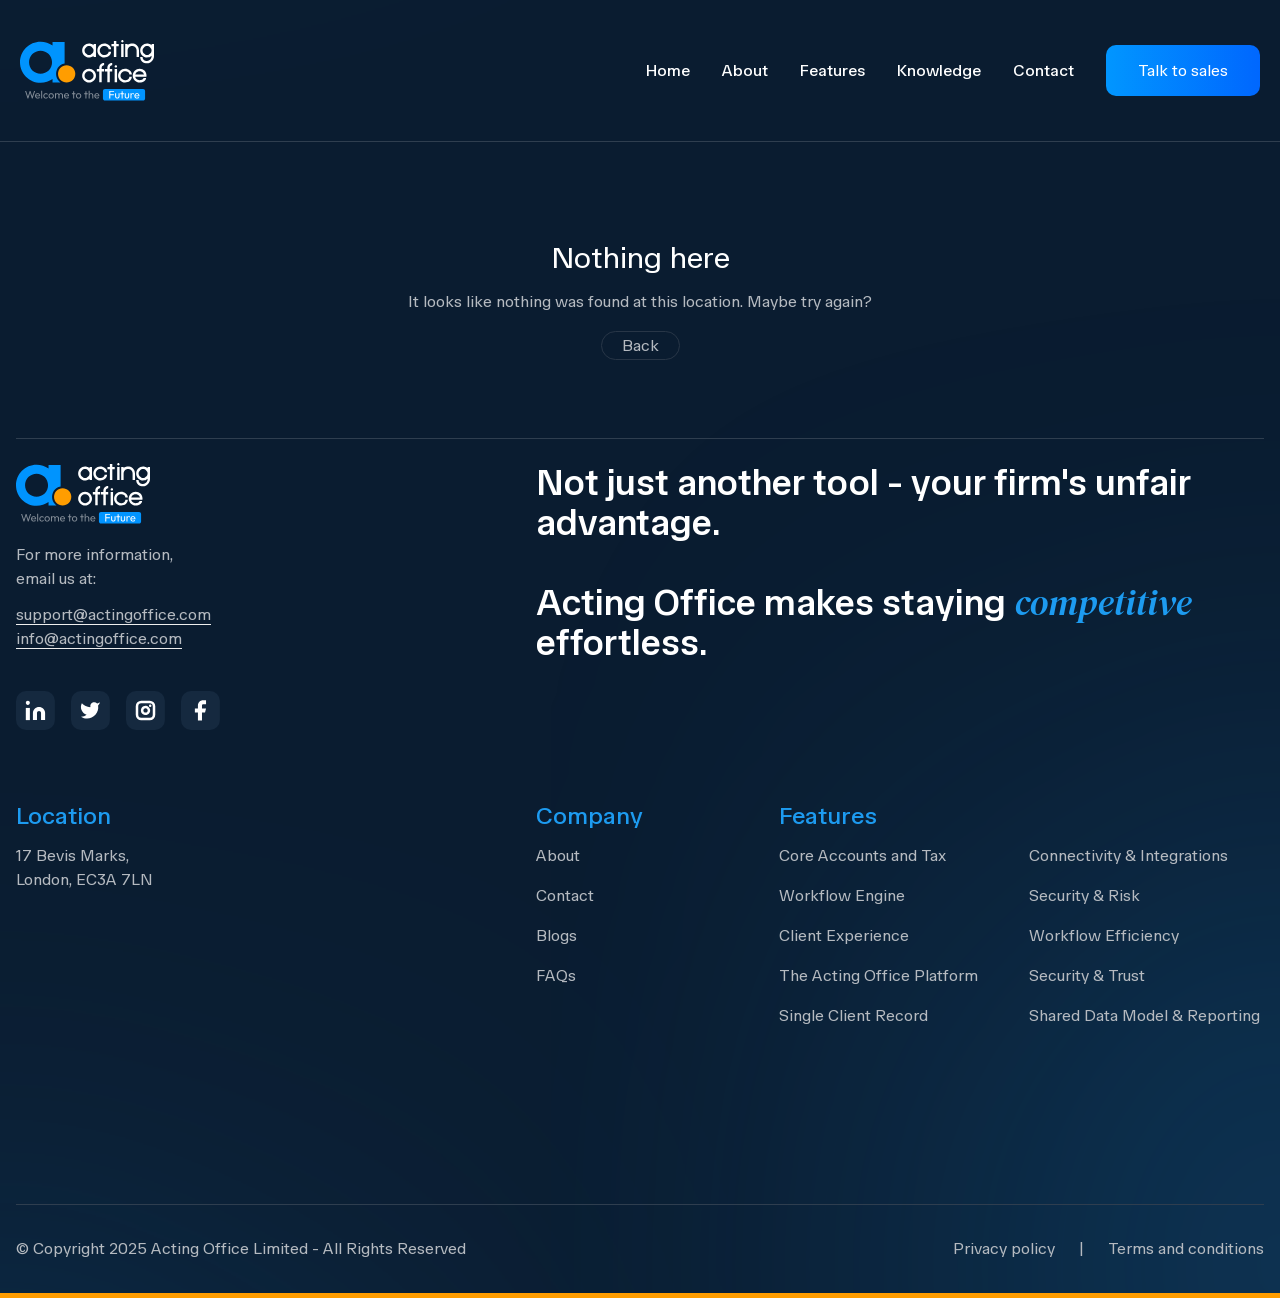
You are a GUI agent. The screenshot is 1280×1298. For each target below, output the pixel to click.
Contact (1043, 70)
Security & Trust (1087, 975)
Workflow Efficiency (1104, 935)
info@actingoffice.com (99, 638)
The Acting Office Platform (878, 975)
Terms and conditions (1186, 1248)
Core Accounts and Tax (862, 855)
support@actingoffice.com (113, 614)
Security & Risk (1084, 895)
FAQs (556, 975)
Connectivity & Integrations (1128, 855)
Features (832, 70)
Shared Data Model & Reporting (1144, 1015)
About (745, 70)
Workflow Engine (842, 895)
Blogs (556, 935)
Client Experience (844, 935)
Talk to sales (1183, 70)
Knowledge (939, 70)
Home (668, 70)
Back (640, 345)
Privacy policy (1004, 1248)
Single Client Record (853, 1015)
